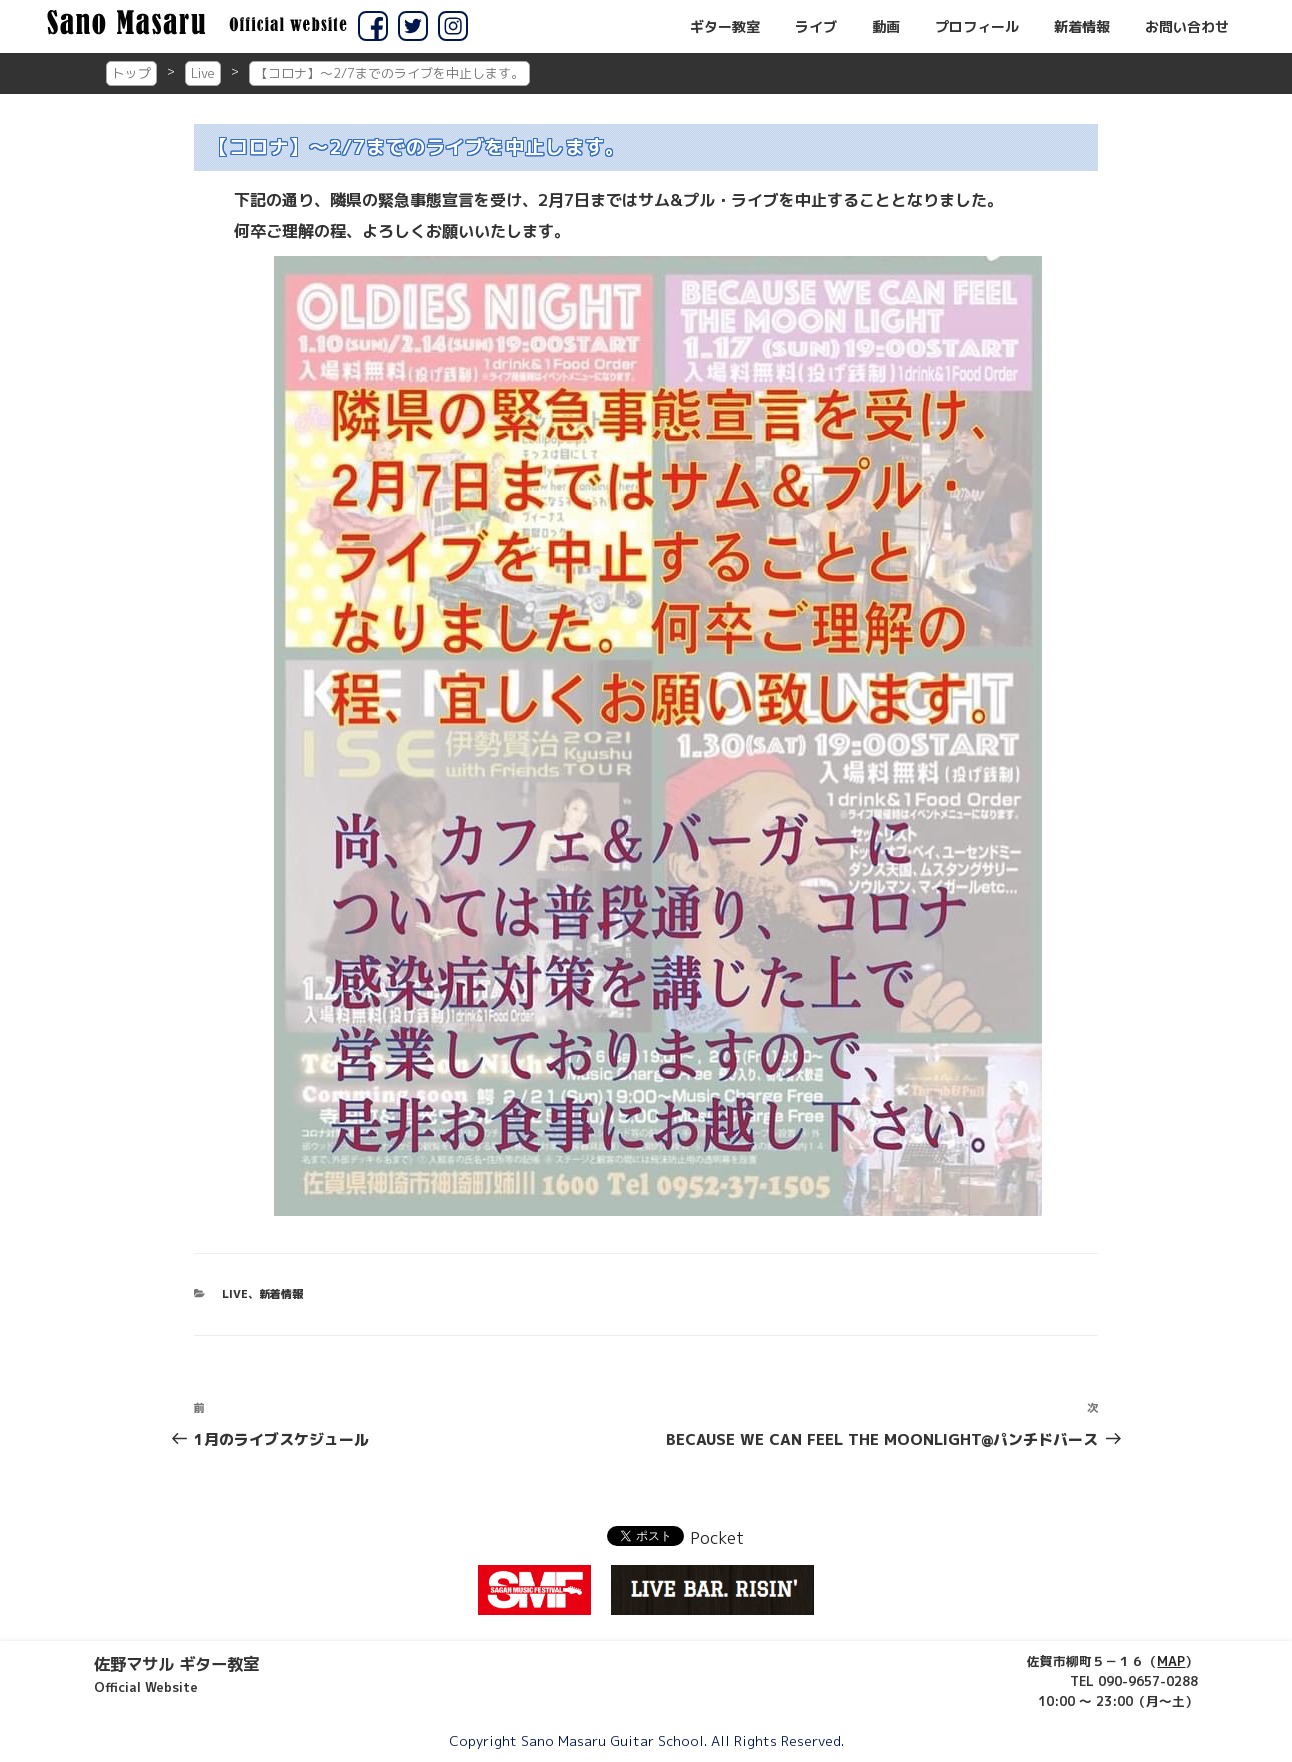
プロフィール (977, 27)
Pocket (717, 1538)
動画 (886, 27)
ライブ (816, 27)
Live (203, 73)
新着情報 (1082, 27)
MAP (1171, 1661)
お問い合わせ (1187, 27)
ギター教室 (725, 27)
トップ (131, 73)
